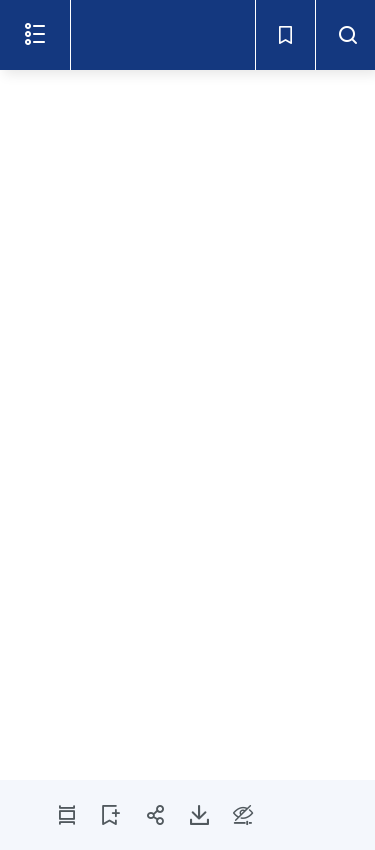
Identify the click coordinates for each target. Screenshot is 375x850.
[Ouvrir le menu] (35, 35)
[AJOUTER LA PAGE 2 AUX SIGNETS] (111, 815)
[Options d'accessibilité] (243, 815)
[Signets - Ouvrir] (285, 35)
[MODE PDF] (67, 815)
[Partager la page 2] (155, 815)
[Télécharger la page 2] (199, 815)
